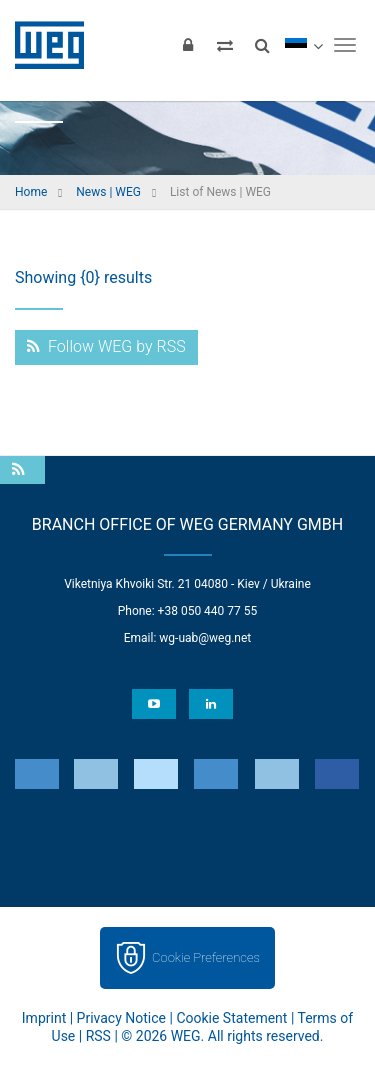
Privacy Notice (121, 1018)
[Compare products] (225, 45)
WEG (42, 45)
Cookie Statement (231, 1018)
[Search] (262, 45)
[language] (303, 45)
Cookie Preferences (206, 957)
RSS (98, 1036)
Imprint (44, 1018)
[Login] (188, 45)
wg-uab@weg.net (205, 638)
